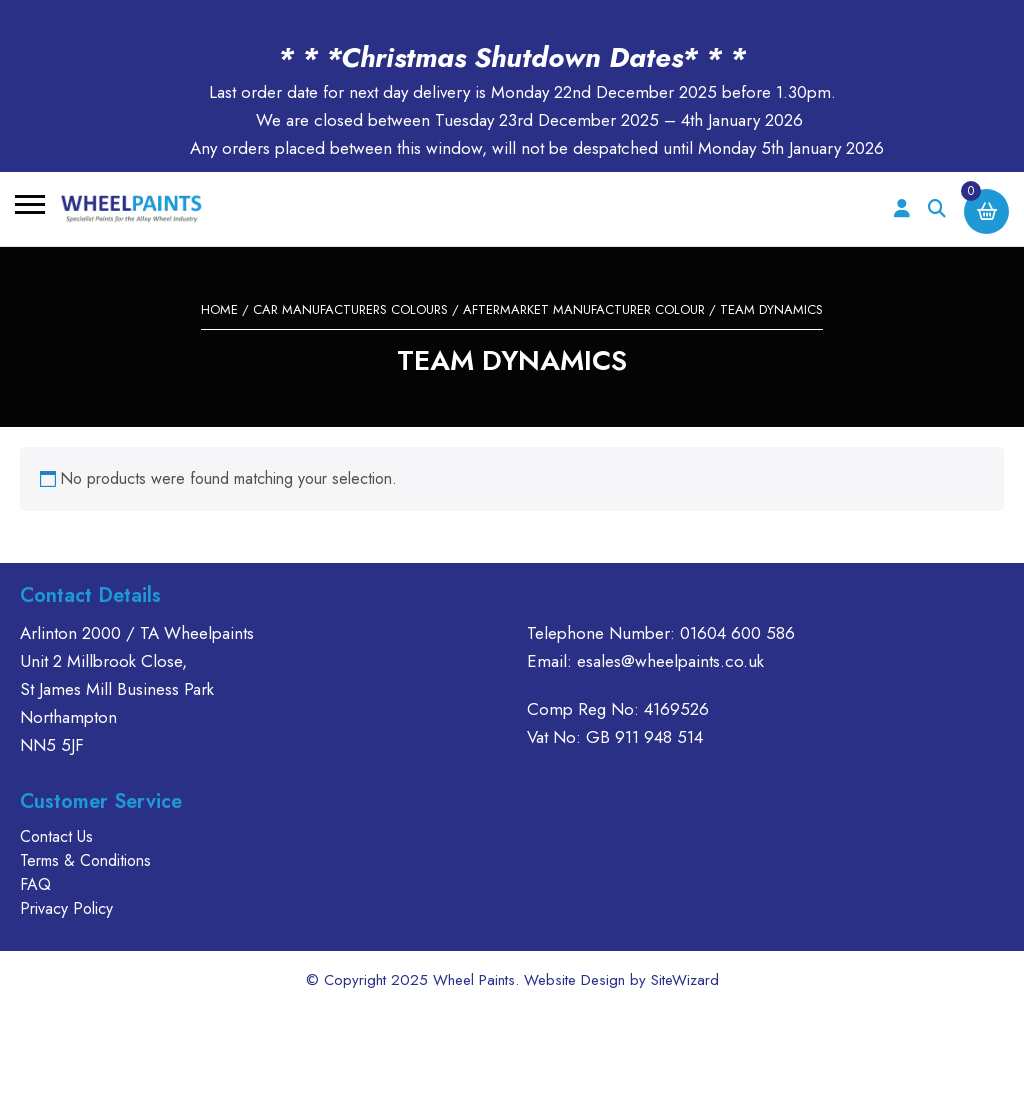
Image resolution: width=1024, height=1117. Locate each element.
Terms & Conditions (85, 860)
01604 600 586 (737, 633)
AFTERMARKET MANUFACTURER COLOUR (584, 309)
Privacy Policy (66, 908)
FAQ (35, 884)
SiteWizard (685, 980)
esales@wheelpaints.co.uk (670, 661)
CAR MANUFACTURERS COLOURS (350, 309)
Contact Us (56, 836)
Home (219, 309)
